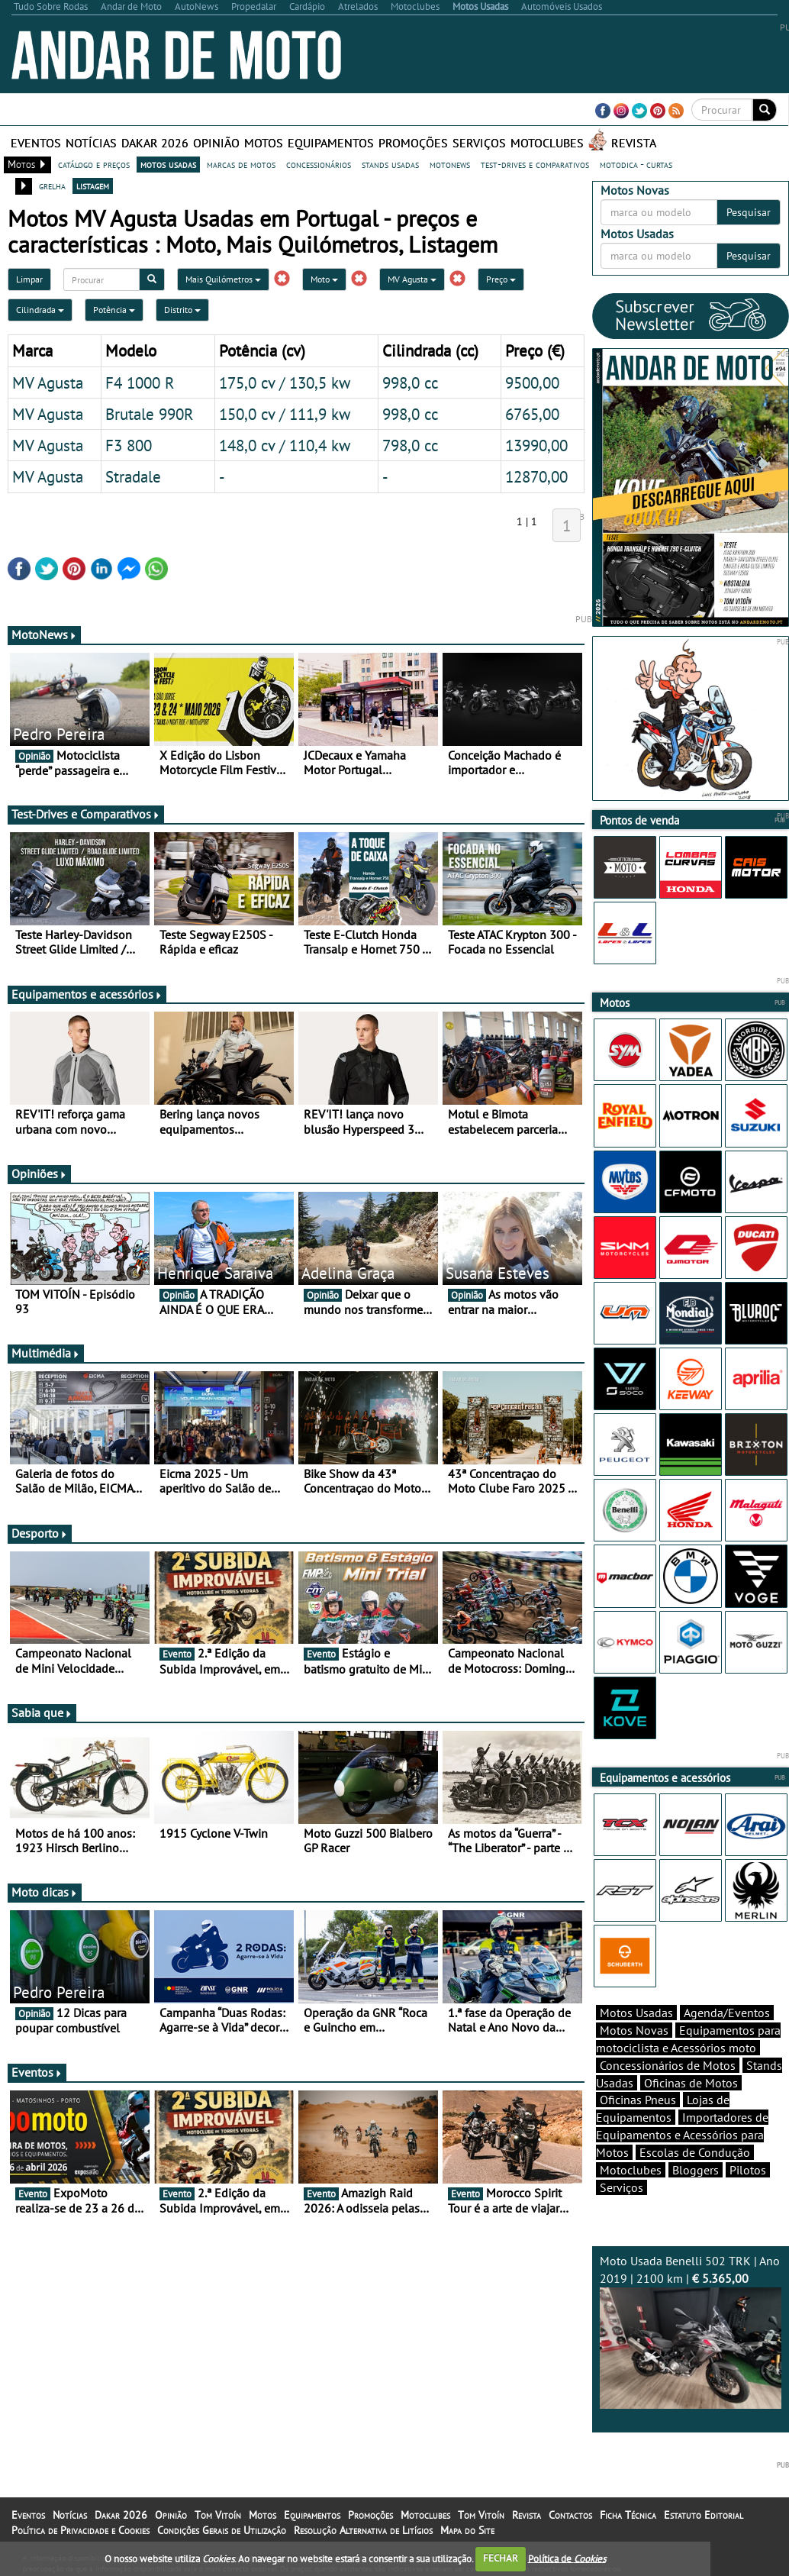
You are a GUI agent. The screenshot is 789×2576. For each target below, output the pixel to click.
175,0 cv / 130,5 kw (284, 382)
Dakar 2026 (154, 142)
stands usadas (390, 164)
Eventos (36, 142)
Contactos (570, 2515)
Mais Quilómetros (223, 279)
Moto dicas (44, 1892)
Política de (567, 2558)
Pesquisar (748, 212)
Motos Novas (634, 2030)
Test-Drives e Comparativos (85, 814)
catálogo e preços (94, 164)
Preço (501, 279)
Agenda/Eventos (727, 2012)
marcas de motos (241, 164)
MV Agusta (412, 279)
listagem (92, 185)
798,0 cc (410, 445)
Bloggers (695, 2169)
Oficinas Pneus (638, 2099)
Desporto (39, 1533)
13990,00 (536, 445)
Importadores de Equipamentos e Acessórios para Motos (682, 2135)
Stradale (133, 476)
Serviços (479, 142)
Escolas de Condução (694, 2152)
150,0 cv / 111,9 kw (284, 413)
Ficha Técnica (628, 2515)
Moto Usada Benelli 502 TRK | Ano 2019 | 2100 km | (691, 2331)
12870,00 (536, 476)
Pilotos (747, 2169)
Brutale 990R (149, 413)
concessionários (318, 164)
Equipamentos (331, 142)
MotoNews (44, 634)
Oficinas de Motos (691, 2082)
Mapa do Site (467, 2530)
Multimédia (45, 1353)
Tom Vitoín (218, 2515)
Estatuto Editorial (703, 2515)
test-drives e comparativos (535, 164)
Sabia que (41, 1712)
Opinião (216, 142)
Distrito (182, 309)
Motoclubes (547, 142)
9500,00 (532, 382)
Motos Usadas (636, 2012)
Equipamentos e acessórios (87, 994)
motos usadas (168, 164)
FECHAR (500, 2558)
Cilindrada (40, 309)
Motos (263, 142)
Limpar (29, 279)
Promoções (413, 142)
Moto (324, 279)
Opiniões (39, 1173)
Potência (114, 309)
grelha (52, 185)
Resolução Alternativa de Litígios (363, 2530)
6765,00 (532, 413)
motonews (450, 164)
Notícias (91, 142)
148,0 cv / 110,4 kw (284, 445)
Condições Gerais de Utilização (221, 2530)
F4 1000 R (140, 382)
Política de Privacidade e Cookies (80, 2530)
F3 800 (128, 445)
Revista (633, 142)
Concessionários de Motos (668, 2065)
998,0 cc (410, 382)
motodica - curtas (636, 164)
